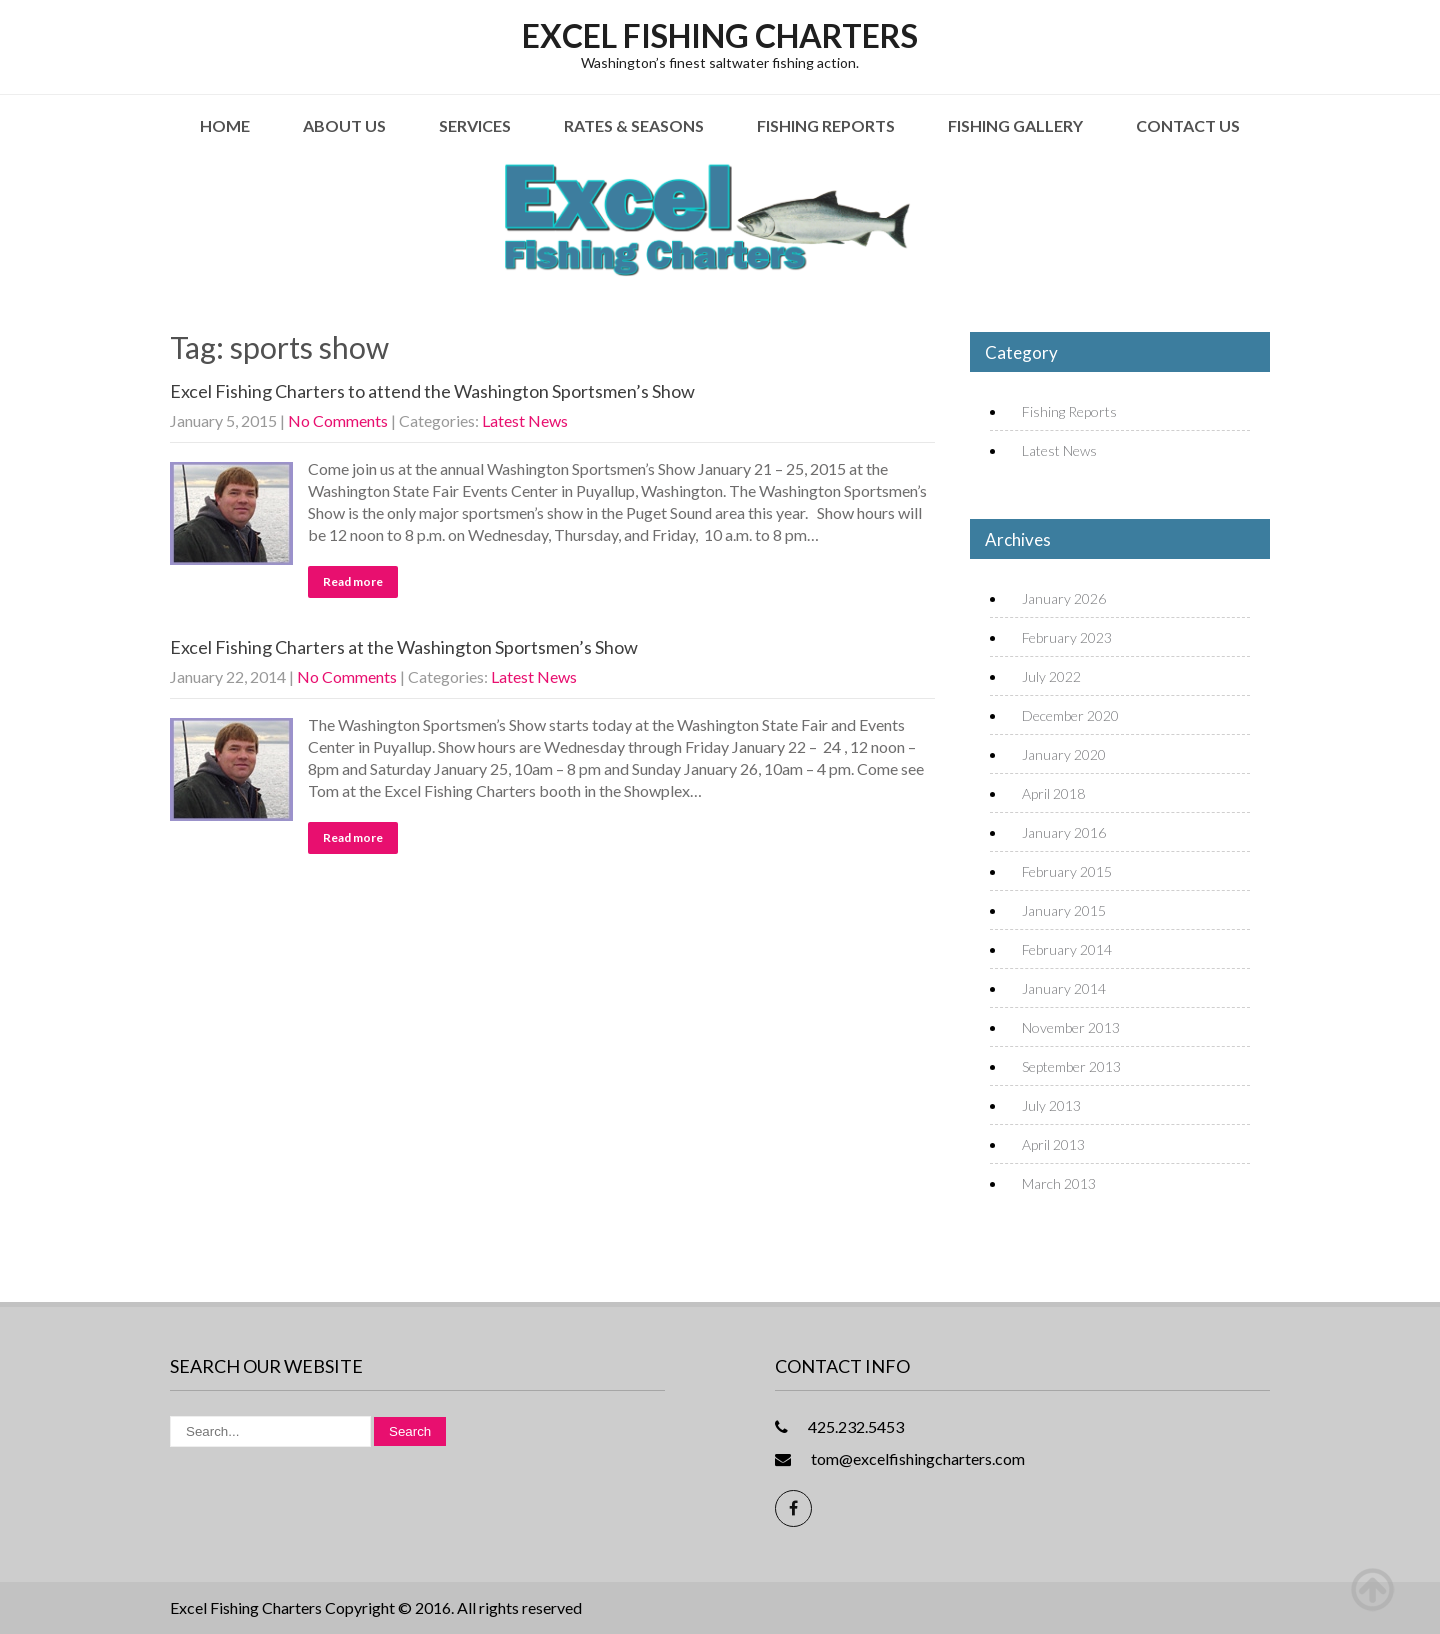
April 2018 (1053, 793)
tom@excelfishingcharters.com (918, 1458)
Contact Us (1188, 125)
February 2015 (1067, 871)
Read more (353, 581)
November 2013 (1071, 1027)
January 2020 (1064, 754)
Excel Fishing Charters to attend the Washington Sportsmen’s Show (432, 391)
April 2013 (1053, 1144)
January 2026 (1064, 598)
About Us (344, 125)
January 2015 (1064, 910)
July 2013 (1051, 1105)
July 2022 (1051, 676)
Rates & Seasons (634, 125)
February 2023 (1067, 637)
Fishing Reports (826, 125)
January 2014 (1064, 988)
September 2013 (1071, 1066)
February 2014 (1067, 949)
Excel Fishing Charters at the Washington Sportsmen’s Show (404, 647)
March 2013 (1059, 1183)
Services (475, 125)
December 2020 (1070, 715)
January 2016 (1064, 832)
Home (225, 125)
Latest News (525, 420)
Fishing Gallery (1015, 125)
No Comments (338, 420)
